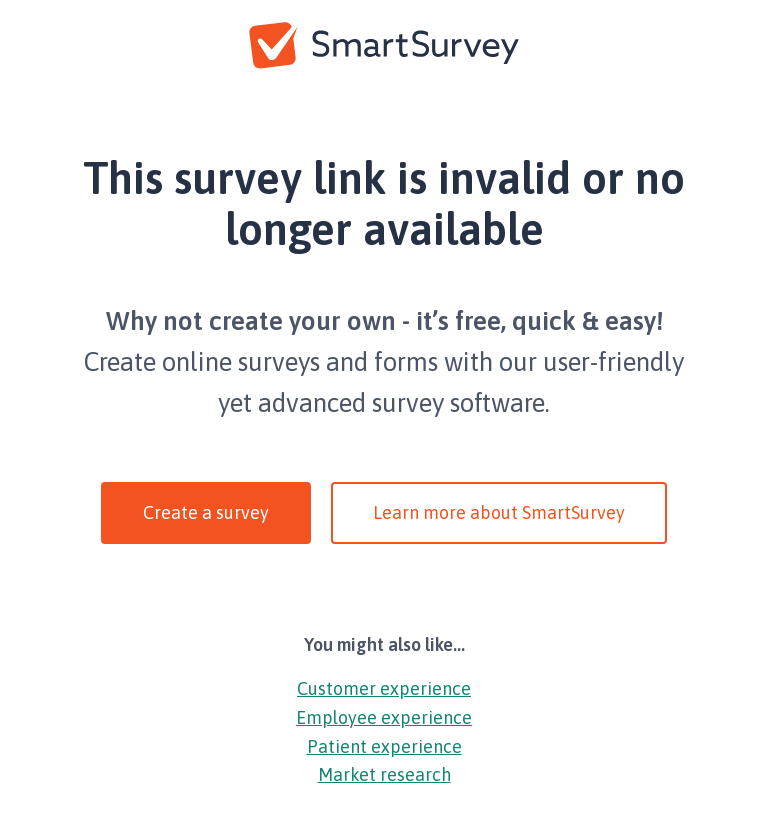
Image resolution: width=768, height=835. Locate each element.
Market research (384, 774)
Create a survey (206, 512)
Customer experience (384, 688)
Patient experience (384, 746)
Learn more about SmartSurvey (499, 512)
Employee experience (384, 717)
